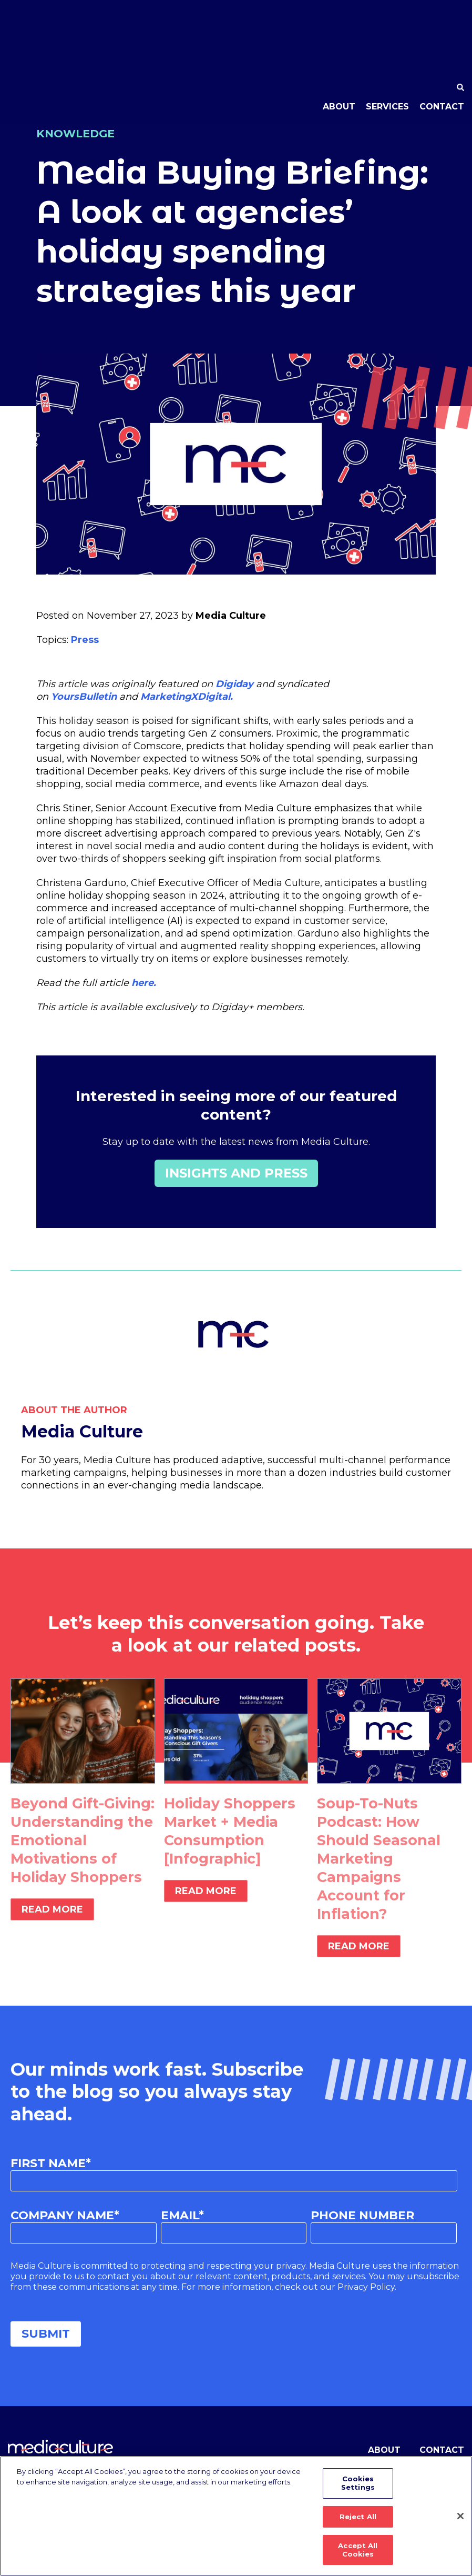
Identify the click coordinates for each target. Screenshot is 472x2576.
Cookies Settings (358, 2487)
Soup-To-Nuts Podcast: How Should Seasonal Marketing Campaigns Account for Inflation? (380, 1858)
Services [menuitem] (387, 45)
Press (85, 640)
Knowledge (77, 133)
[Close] (460, 2517)
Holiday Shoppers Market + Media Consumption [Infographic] (231, 1830)
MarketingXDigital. (186, 696)
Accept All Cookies (357, 2550)
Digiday (236, 684)
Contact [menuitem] (441, 45)
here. (145, 983)
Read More (52, 1928)
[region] (236, 2518)
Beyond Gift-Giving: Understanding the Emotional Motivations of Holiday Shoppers (78, 1849)
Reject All (358, 2518)
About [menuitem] (339, 45)
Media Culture (231, 615)
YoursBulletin (84, 696)
